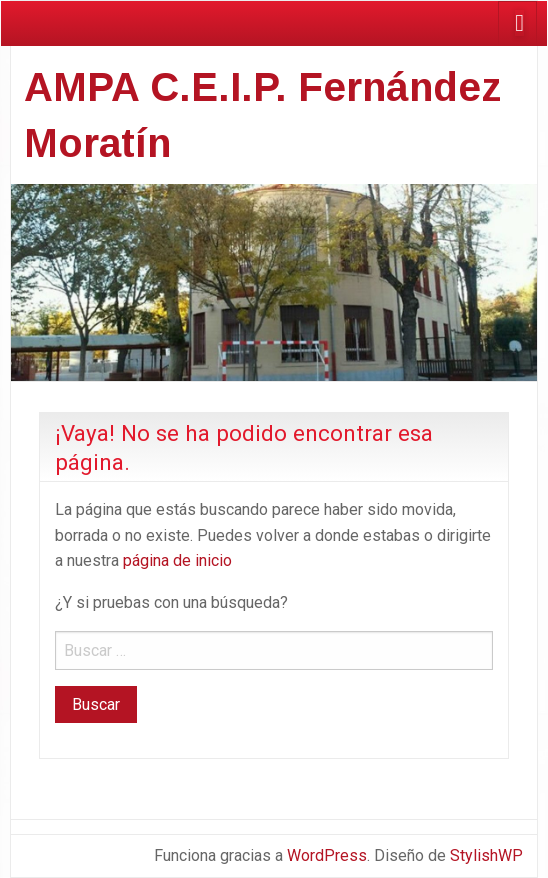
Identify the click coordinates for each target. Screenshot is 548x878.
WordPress (327, 855)
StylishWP (486, 855)
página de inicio (177, 560)
